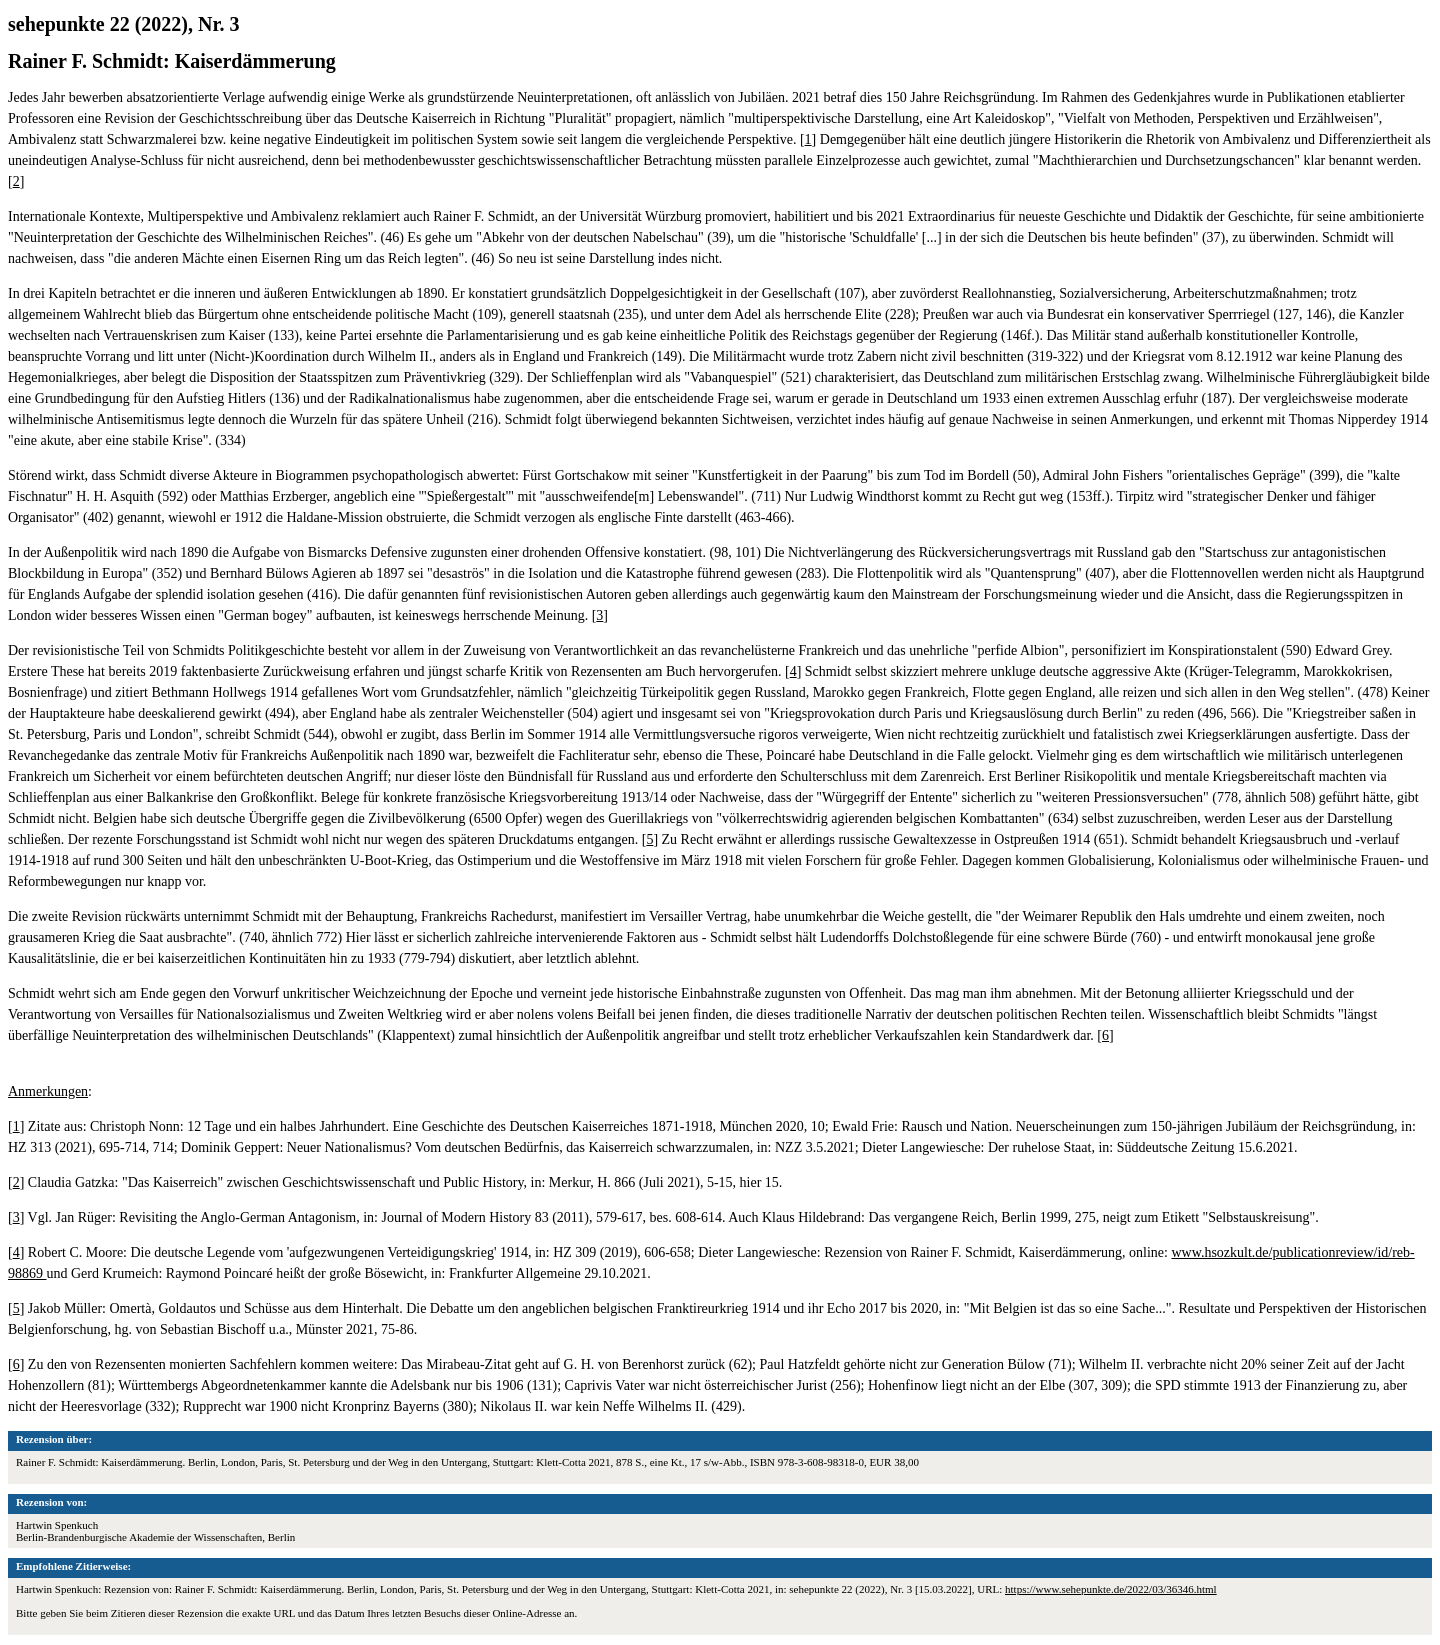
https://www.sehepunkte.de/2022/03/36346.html (1111, 1589)
